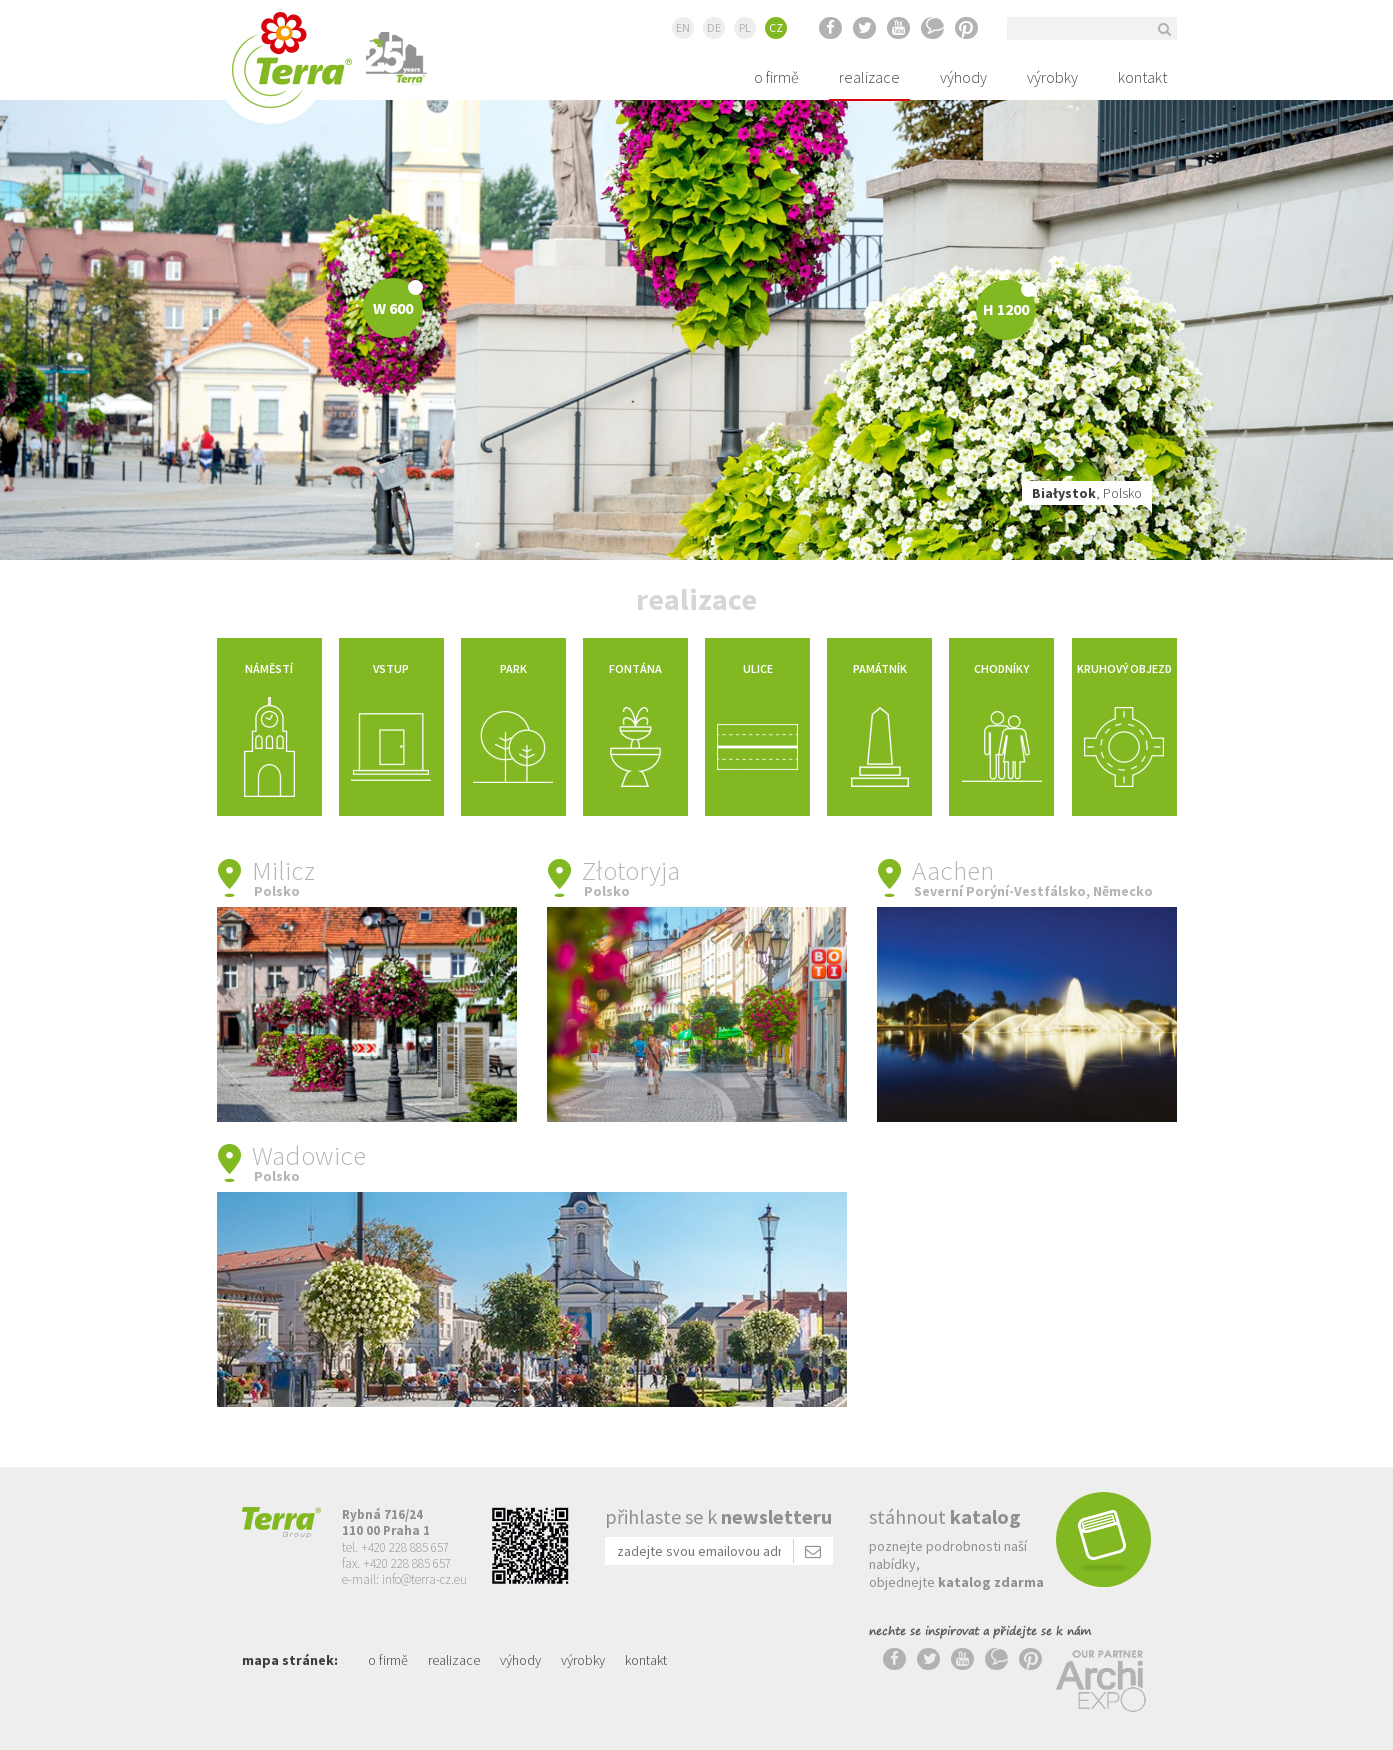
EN (683, 27)
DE (714, 27)
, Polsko (1087, 493)
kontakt (1142, 77)
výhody (963, 77)
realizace (869, 77)
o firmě (776, 77)
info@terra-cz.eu (424, 1579)
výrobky (1052, 77)
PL (745, 27)
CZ (776, 27)
